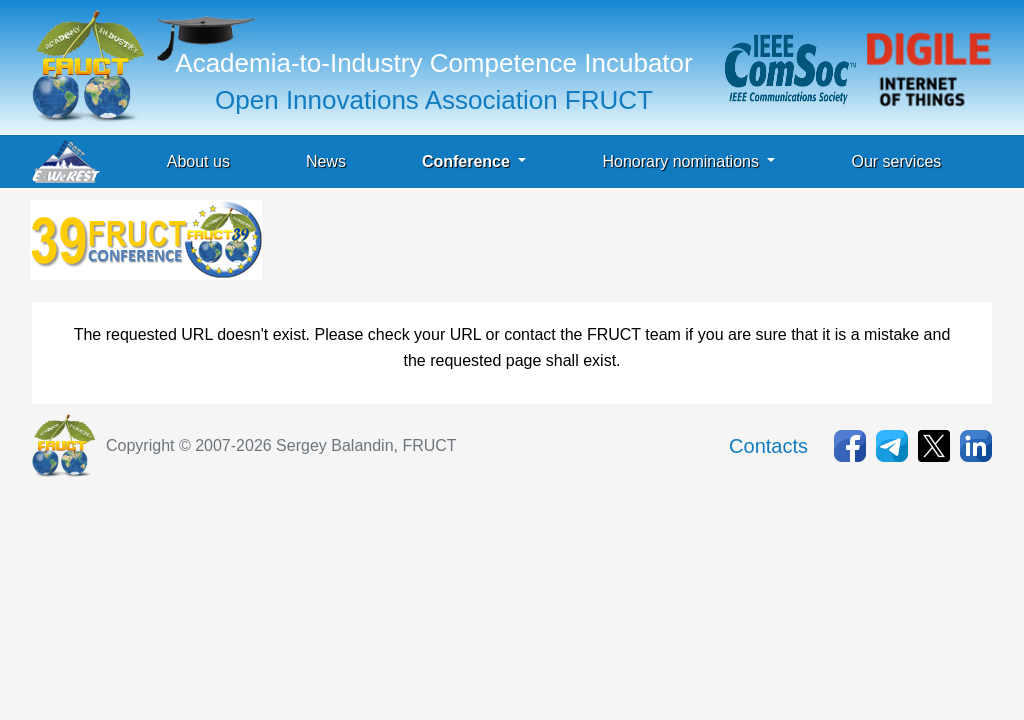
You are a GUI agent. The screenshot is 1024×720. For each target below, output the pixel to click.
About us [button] (198, 161)
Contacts (768, 446)
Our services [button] (896, 161)
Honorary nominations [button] (682, 161)
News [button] (326, 161)
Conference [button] (468, 161)
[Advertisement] (630, 245)
